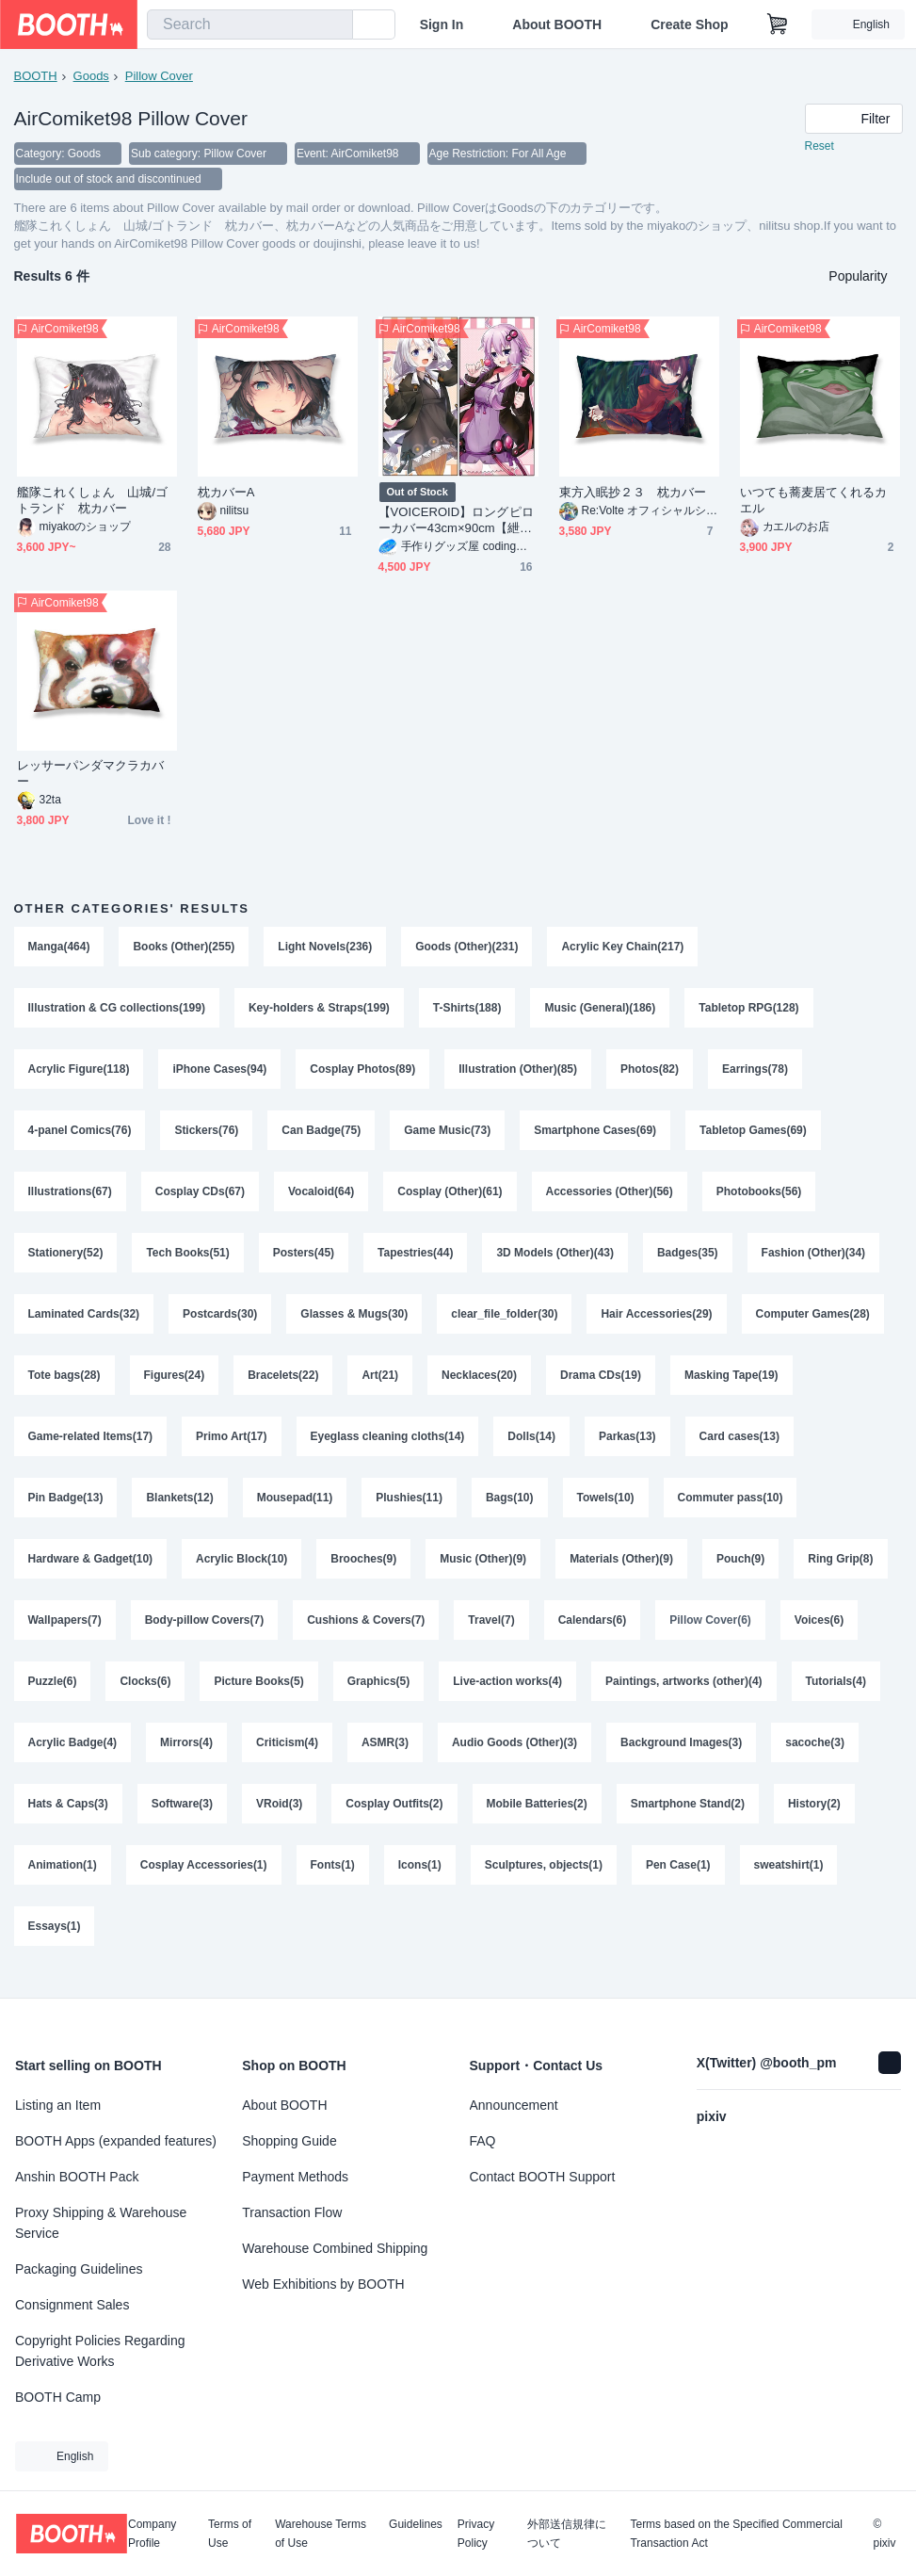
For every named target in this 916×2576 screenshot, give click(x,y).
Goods (91, 76)
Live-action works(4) (600, 1694)
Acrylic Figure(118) (79, 1072)
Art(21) (380, 1383)
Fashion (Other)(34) (814, 1259)
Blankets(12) (180, 1508)
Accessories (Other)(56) (609, 1197)
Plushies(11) (410, 1508)
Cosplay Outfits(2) (496, 1818)
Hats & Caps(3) (170, 1818)
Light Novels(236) (326, 948)
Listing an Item (58, 2105)
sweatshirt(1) (63, 1943)
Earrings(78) (756, 1072)
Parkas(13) (628, 1445)
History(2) (54, 1880)
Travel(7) (600, 1632)
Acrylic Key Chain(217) (623, 948)
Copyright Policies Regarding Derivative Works (100, 2351)
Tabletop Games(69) (754, 1135)
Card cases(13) (739, 1445)
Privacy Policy (476, 2534)
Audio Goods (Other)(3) (619, 1756)
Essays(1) (167, 1943)
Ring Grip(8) (60, 1632)
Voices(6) (52, 1694)
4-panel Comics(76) (80, 1135)
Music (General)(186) (600, 1010)
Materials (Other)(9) (622, 1570)
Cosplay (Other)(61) (450, 1197)
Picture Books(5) (351, 1694)
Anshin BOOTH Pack (77, 2176)
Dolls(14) (532, 1445)
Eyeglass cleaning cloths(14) (388, 1445)
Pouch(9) (741, 1570)
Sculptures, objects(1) (640, 1880)
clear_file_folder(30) (505, 1321)
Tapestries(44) (415, 1259)
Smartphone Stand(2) (790, 1818)
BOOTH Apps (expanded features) (116, 2140)
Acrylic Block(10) (241, 1570)
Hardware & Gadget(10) (90, 1570)
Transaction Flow (292, 2212)
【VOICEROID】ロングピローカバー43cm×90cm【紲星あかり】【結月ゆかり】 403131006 (456, 522)
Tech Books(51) (188, 1259)
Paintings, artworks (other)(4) (777, 1694)
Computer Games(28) (813, 1321)
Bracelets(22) (283, 1383)
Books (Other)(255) (184, 948)
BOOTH (35, 76)
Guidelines (415, 2525)
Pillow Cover (159, 76)
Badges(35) (688, 1259)
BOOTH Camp (58, 2397)
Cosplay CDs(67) (200, 1197)
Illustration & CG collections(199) (117, 1010)
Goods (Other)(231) (467, 948)
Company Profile (152, 2534)
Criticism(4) (392, 1756)
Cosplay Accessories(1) (299, 1880)
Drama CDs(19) (600, 1383)
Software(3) (284, 1818)
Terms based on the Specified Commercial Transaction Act (736, 2534)
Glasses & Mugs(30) (355, 1321)
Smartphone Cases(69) (596, 1135)
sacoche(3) (58, 1818)
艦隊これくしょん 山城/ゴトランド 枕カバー (93, 502)
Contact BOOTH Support (543, 2176)
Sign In (442, 24)
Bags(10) (510, 1508)
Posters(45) (303, 1259)
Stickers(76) (207, 1135)
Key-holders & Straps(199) (319, 1010)
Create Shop (689, 24)
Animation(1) (158, 1880)
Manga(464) (59, 948)
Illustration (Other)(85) (518, 1072)
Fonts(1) (429, 1880)
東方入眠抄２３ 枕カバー (633, 494)
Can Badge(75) (322, 1135)
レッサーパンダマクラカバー (91, 775)
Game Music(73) (448, 1135)
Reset (819, 147)
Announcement (514, 2105)
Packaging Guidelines (78, 2268)
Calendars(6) (701, 1632)
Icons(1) (516, 1880)
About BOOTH (557, 24)
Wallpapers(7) (173, 1632)
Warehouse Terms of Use (320, 2534)
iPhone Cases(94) (220, 1072)
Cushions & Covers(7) (475, 1632)
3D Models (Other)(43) (556, 1259)
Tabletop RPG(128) (749, 1010)
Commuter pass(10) (730, 1508)
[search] (334, 25)
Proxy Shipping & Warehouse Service (100, 2223)
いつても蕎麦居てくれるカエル (814, 502)
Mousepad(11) (295, 1508)
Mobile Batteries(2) (639, 1818)
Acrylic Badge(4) (176, 1756)
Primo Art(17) (231, 1445)
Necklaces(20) (479, 1383)
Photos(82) (650, 1072)
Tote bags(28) (64, 1383)
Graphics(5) (471, 1694)
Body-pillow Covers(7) (313, 1632)
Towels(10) (606, 1508)
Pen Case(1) (775, 1880)
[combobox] (250, 24)
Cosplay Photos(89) (363, 1072)
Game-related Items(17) (90, 1445)
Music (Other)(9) (484, 1570)
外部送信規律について (566, 2534)
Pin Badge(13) (66, 1508)
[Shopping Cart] (777, 24)
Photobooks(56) (759, 1197)
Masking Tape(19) (731, 1383)
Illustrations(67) (70, 1197)
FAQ (483, 2140)
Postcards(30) (220, 1321)
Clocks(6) (238, 1694)
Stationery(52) (66, 1259)
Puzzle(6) (145, 1694)
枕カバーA (226, 494)
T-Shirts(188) (467, 1010)
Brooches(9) (364, 1570)
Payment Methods (295, 2176)
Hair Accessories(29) (657, 1321)
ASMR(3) (489, 1756)
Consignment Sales (72, 2304)
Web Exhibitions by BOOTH (323, 2284)
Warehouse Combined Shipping (334, 2248)
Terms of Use (229, 2534)
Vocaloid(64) (321, 1197)
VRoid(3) (382, 1818)
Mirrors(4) (291, 1756)
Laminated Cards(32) (84, 1321)
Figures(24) (174, 1383)
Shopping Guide (289, 2140)
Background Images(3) (785, 1756)
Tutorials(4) (58, 1756)
